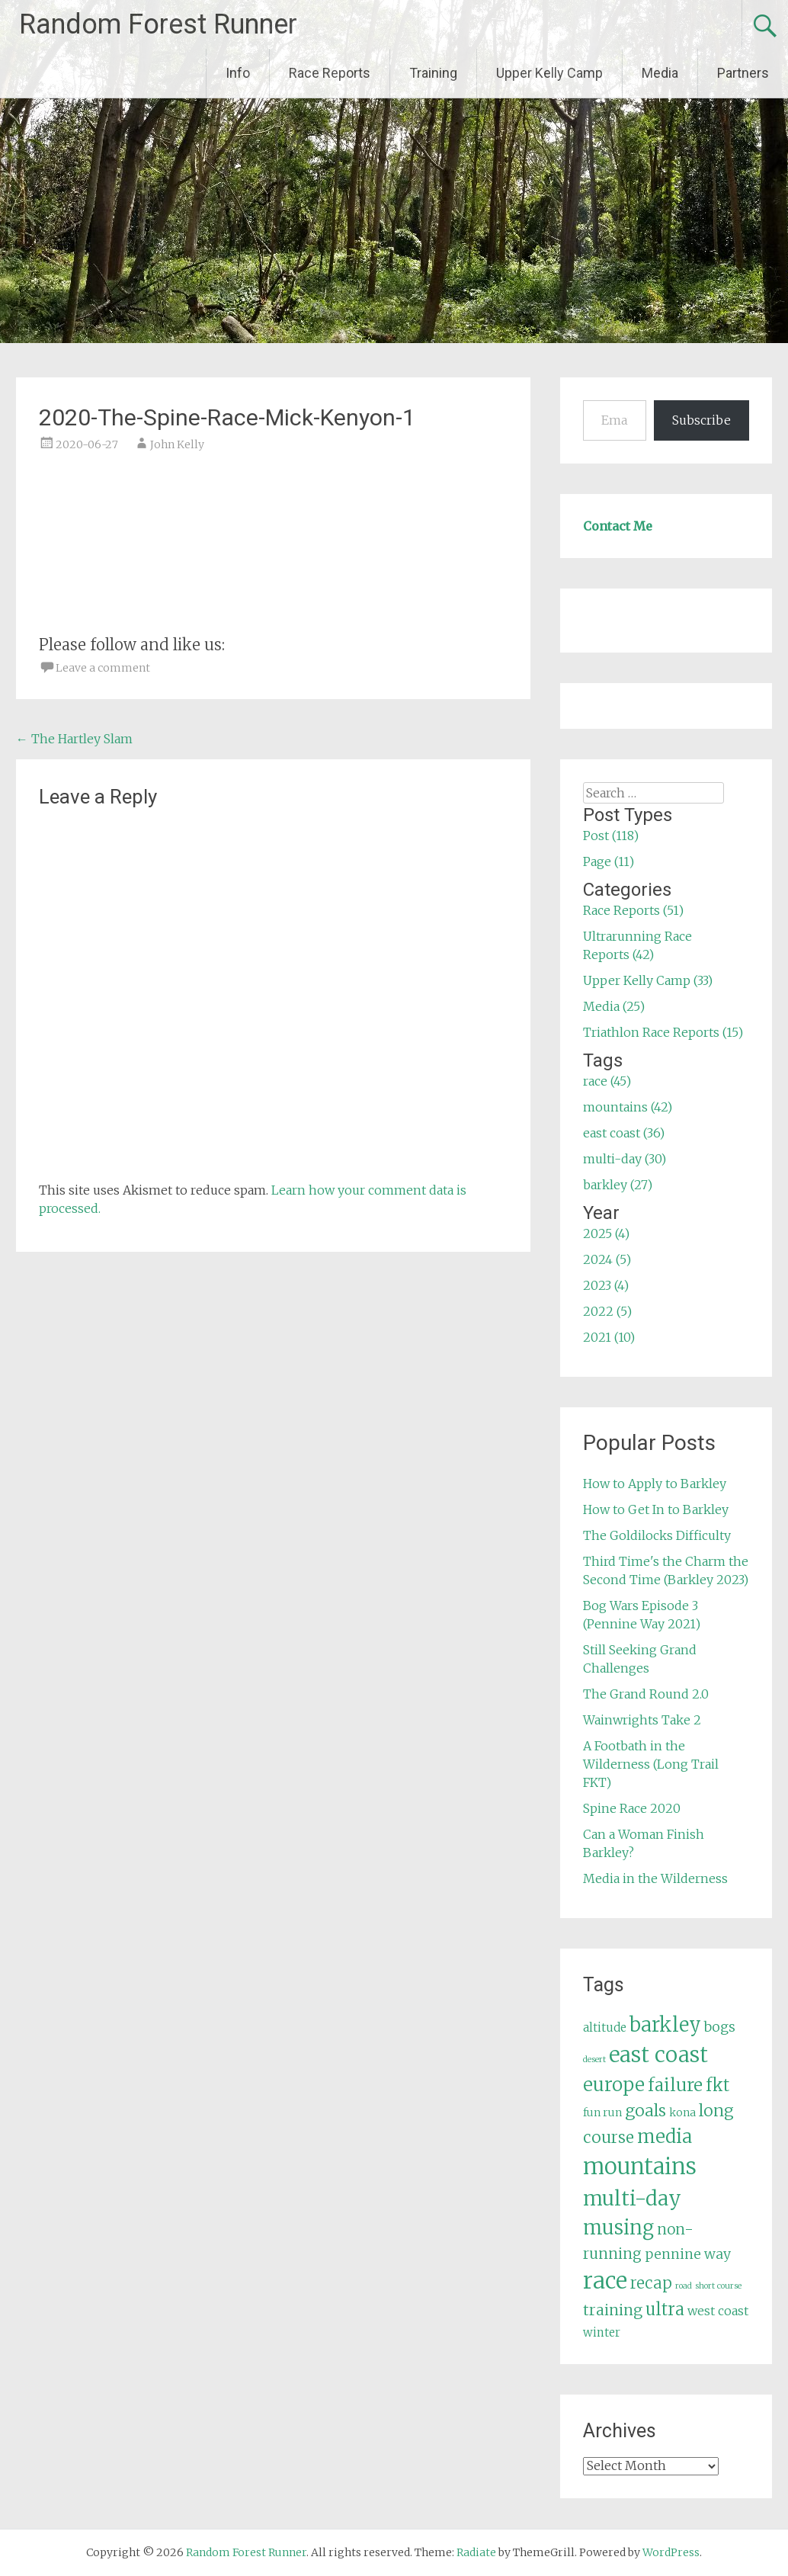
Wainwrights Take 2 (642, 1719)
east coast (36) (624, 1132)
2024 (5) (607, 1259)
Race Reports (329, 73)
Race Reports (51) (633, 910)
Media (660, 73)
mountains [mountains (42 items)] (640, 2166)
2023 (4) (606, 1285)
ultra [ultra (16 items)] (664, 2309)
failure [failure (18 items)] (675, 2085)
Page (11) (608, 861)
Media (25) (614, 1006)
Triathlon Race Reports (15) (663, 1032)
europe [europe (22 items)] (614, 2084)
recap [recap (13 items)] (651, 2283)
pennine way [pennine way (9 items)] (688, 2254)
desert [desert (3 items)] (594, 2059)
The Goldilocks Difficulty (657, 1535)
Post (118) (611, 835)
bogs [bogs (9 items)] (719, 2027)
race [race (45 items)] (605, 2280)
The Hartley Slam (74, 738)
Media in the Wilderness (655, 1878)
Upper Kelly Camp (549, 73)
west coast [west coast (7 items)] (717, 2310)
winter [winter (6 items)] (601, 2332)
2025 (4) (606, 1233)
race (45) (607, 1081)
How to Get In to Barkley (656, 1509)
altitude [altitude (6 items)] (604, 2027)
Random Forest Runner (158, 24)
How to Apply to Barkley (654, 1483)
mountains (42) (627, 1107)
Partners (743, 73)
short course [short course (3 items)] (718, 2286)
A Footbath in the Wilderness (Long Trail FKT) (651, 1764)
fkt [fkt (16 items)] (717, 2085)
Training (433, 73)
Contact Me (617, 526)
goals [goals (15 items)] (645, 2110)
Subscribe (701, 420)
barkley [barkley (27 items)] (665, 2025)
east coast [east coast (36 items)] (658, 2055)
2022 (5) (607, 1311)
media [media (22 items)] (664, 2136)
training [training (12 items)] (612, 2310)
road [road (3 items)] (683, 2286)
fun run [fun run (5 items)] (602, 2112)
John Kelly (177, 444)
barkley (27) (617, 1184)
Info (238, 73)
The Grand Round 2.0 (646, 1694)
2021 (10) (609, 1337)
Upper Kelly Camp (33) (648, 980)
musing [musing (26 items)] (618, 2227)
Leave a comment (103, 668)
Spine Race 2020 (632, 1808)
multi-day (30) (624, 1158)
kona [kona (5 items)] (682, 2112)
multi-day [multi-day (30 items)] (632, 2198)
